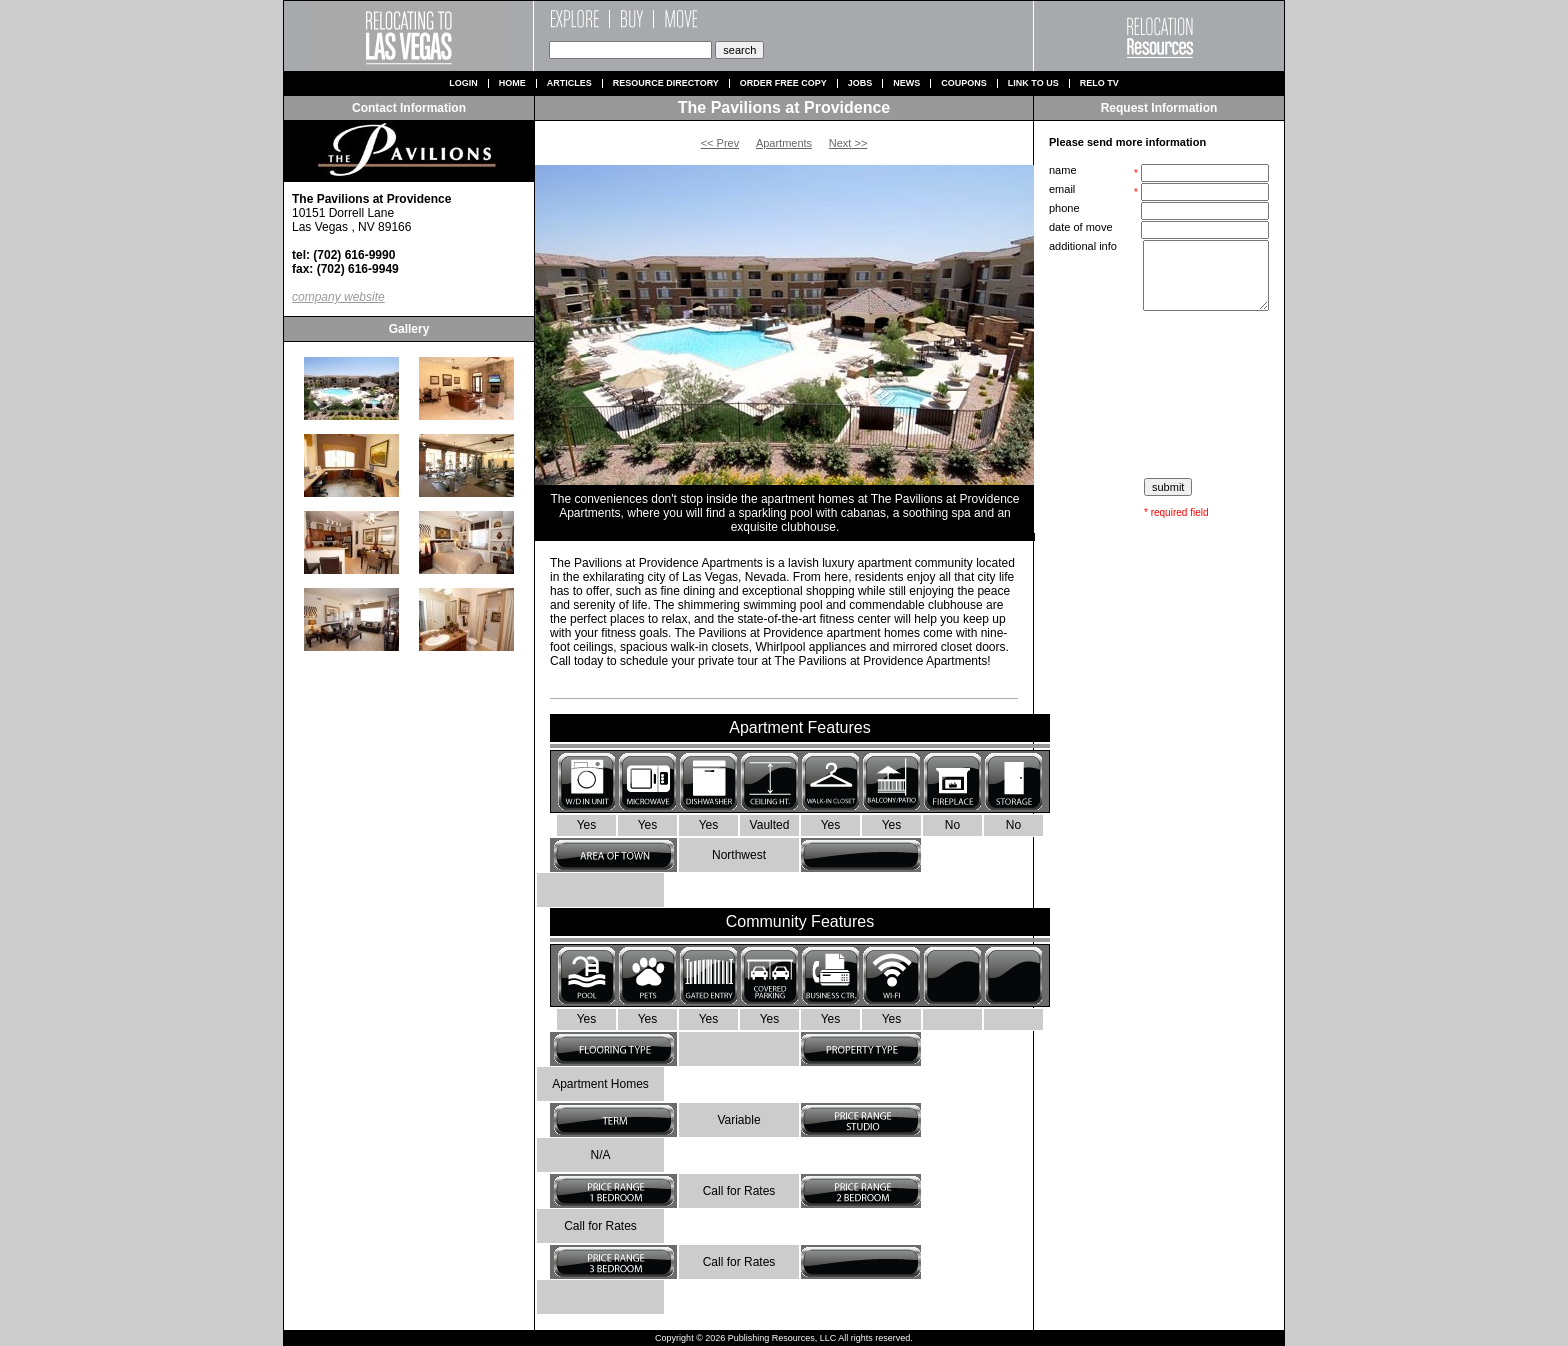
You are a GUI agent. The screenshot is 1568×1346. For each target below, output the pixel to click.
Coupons (964, 83)
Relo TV (1099, 83)
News (906, 83)
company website (338, 297)
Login (463, 83)
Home (512, 83)
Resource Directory (666, 83)
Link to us (1033, 83)
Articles (569, 83)
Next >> (848, 143)
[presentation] (1161, 395)
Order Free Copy (783, 83)
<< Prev (720, 143)
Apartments (784, 143)
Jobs (860, 83)
